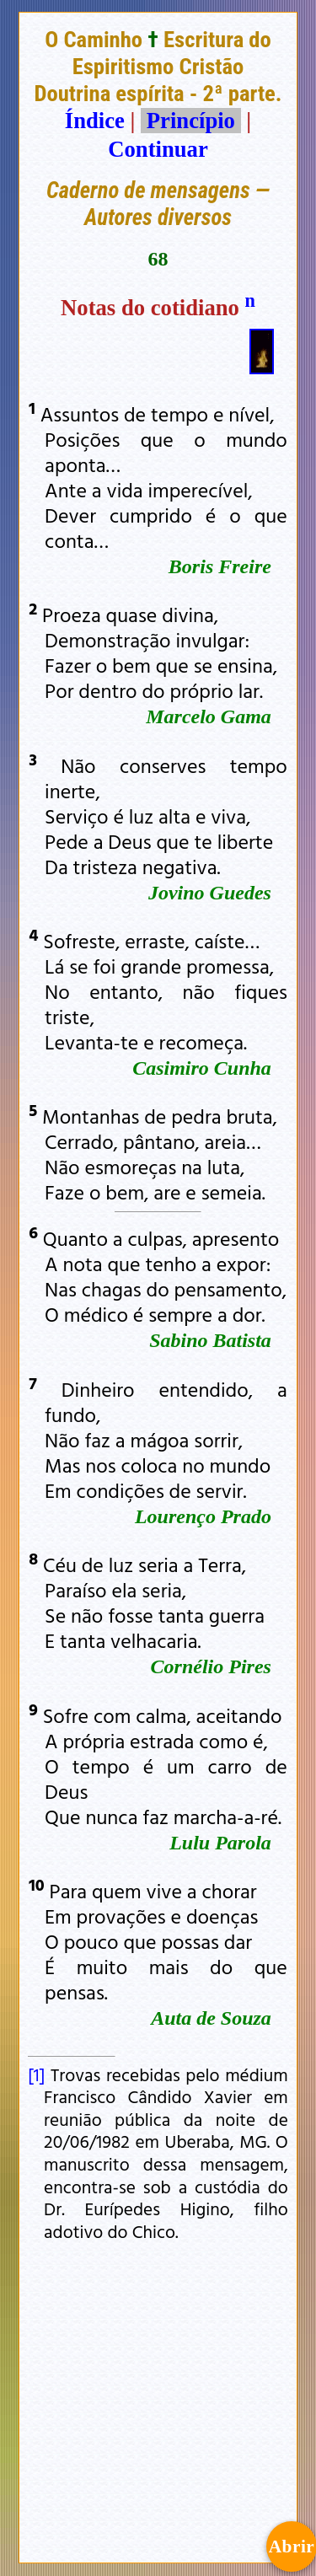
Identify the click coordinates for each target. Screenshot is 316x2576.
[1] (36, 2074)
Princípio (190, 120)
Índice (95, 120)
